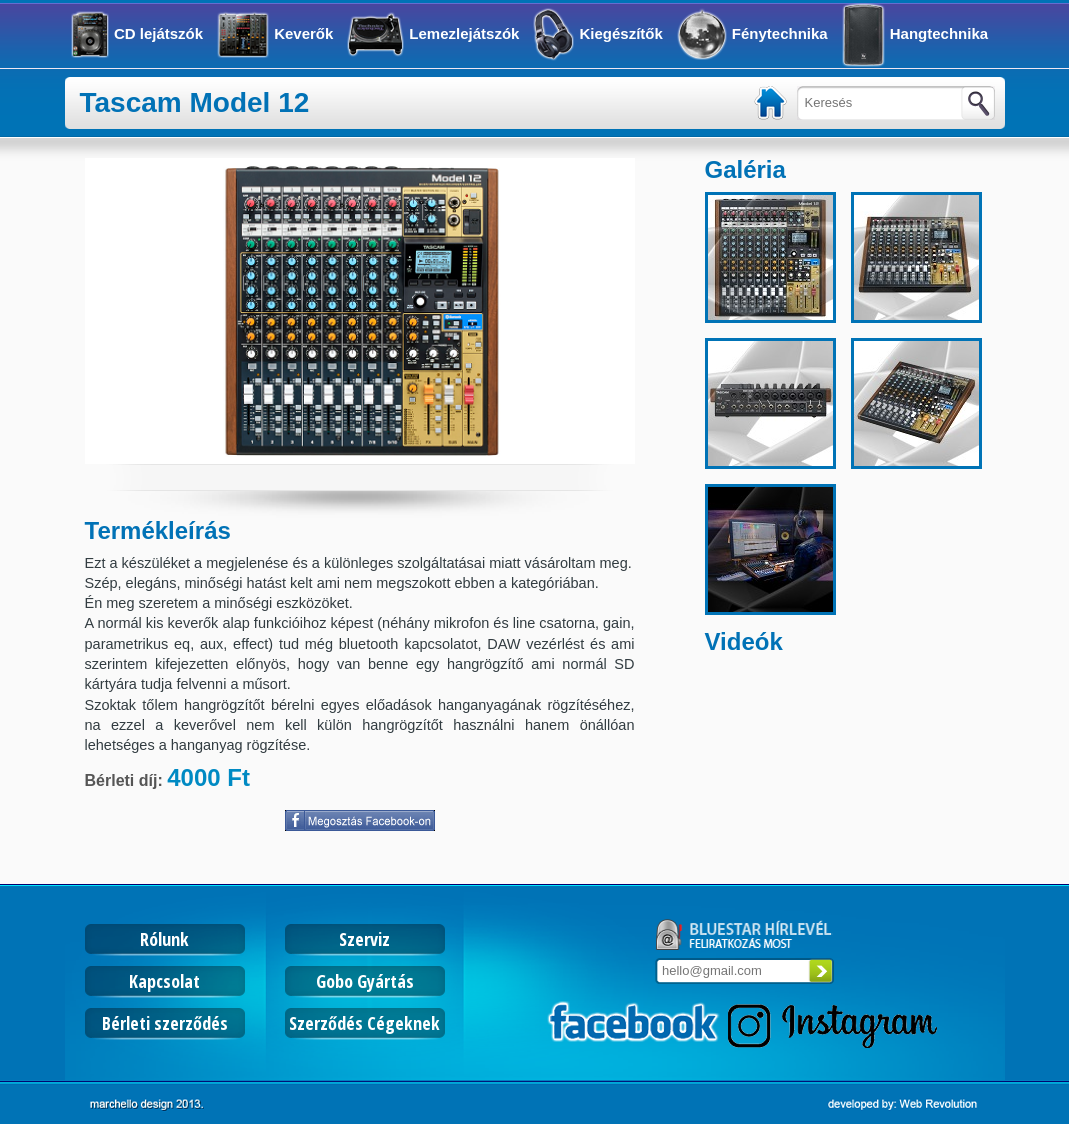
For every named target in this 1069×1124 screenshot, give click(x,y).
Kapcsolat (164, 981)
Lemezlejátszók (464, 33)
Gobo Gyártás (365, 981)
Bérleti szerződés (165, 1023)
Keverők (303, 33)
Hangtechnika (939, 33)
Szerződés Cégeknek (364, 1023)
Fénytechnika (780, 33)
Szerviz (364, 939)
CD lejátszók (158, 33)
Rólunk (164, 939)
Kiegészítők (620, 33)
